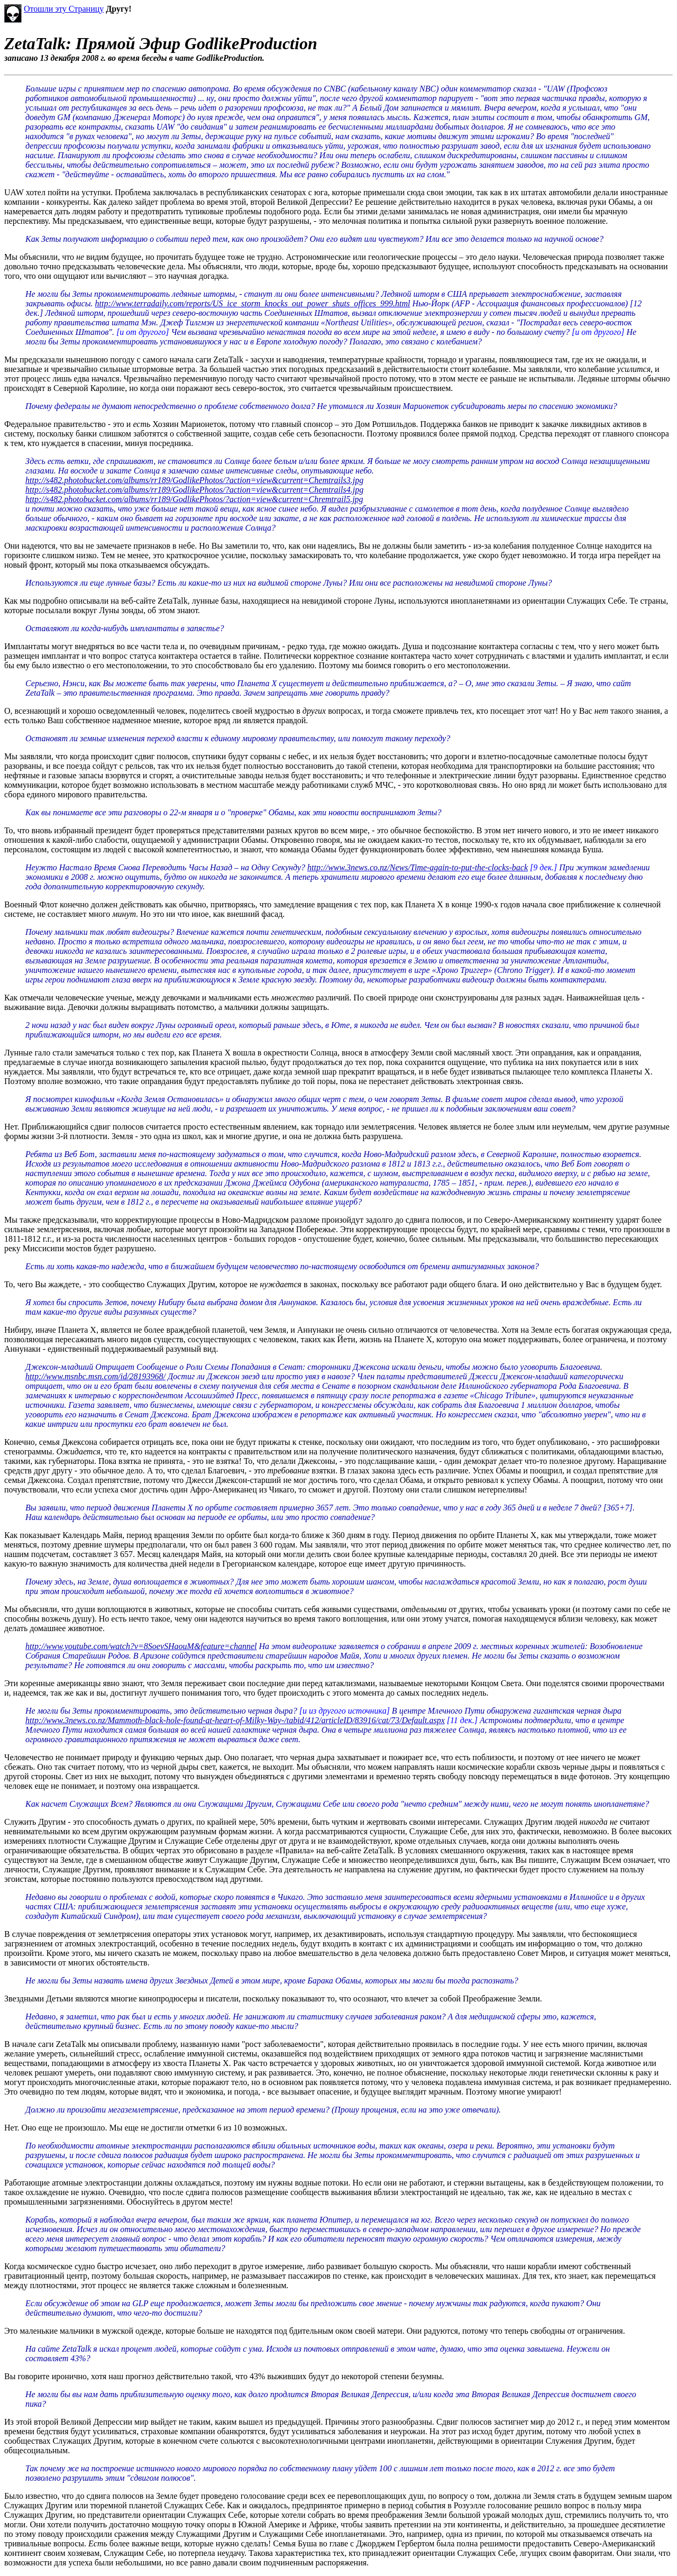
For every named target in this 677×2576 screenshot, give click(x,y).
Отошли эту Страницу (64, 8)
